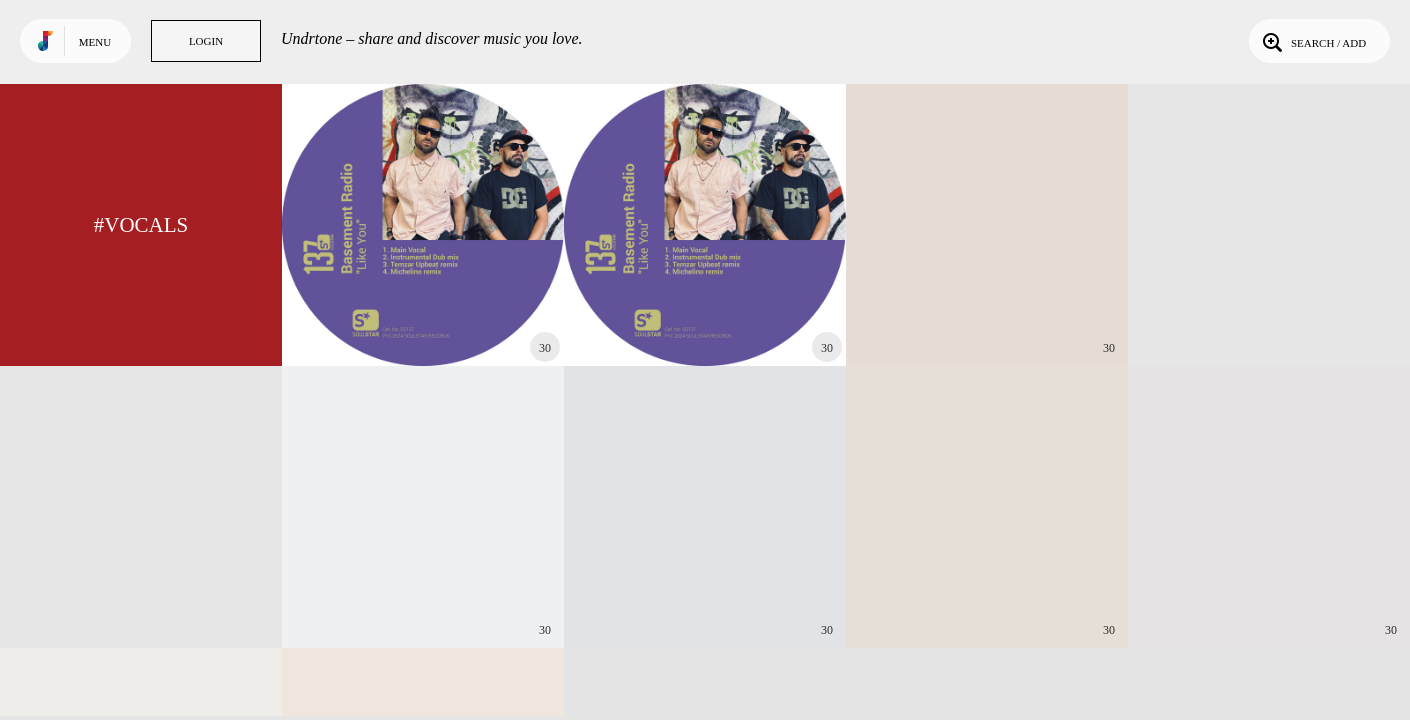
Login (206, 41)
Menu (95, 42)
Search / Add (1312, 41)
